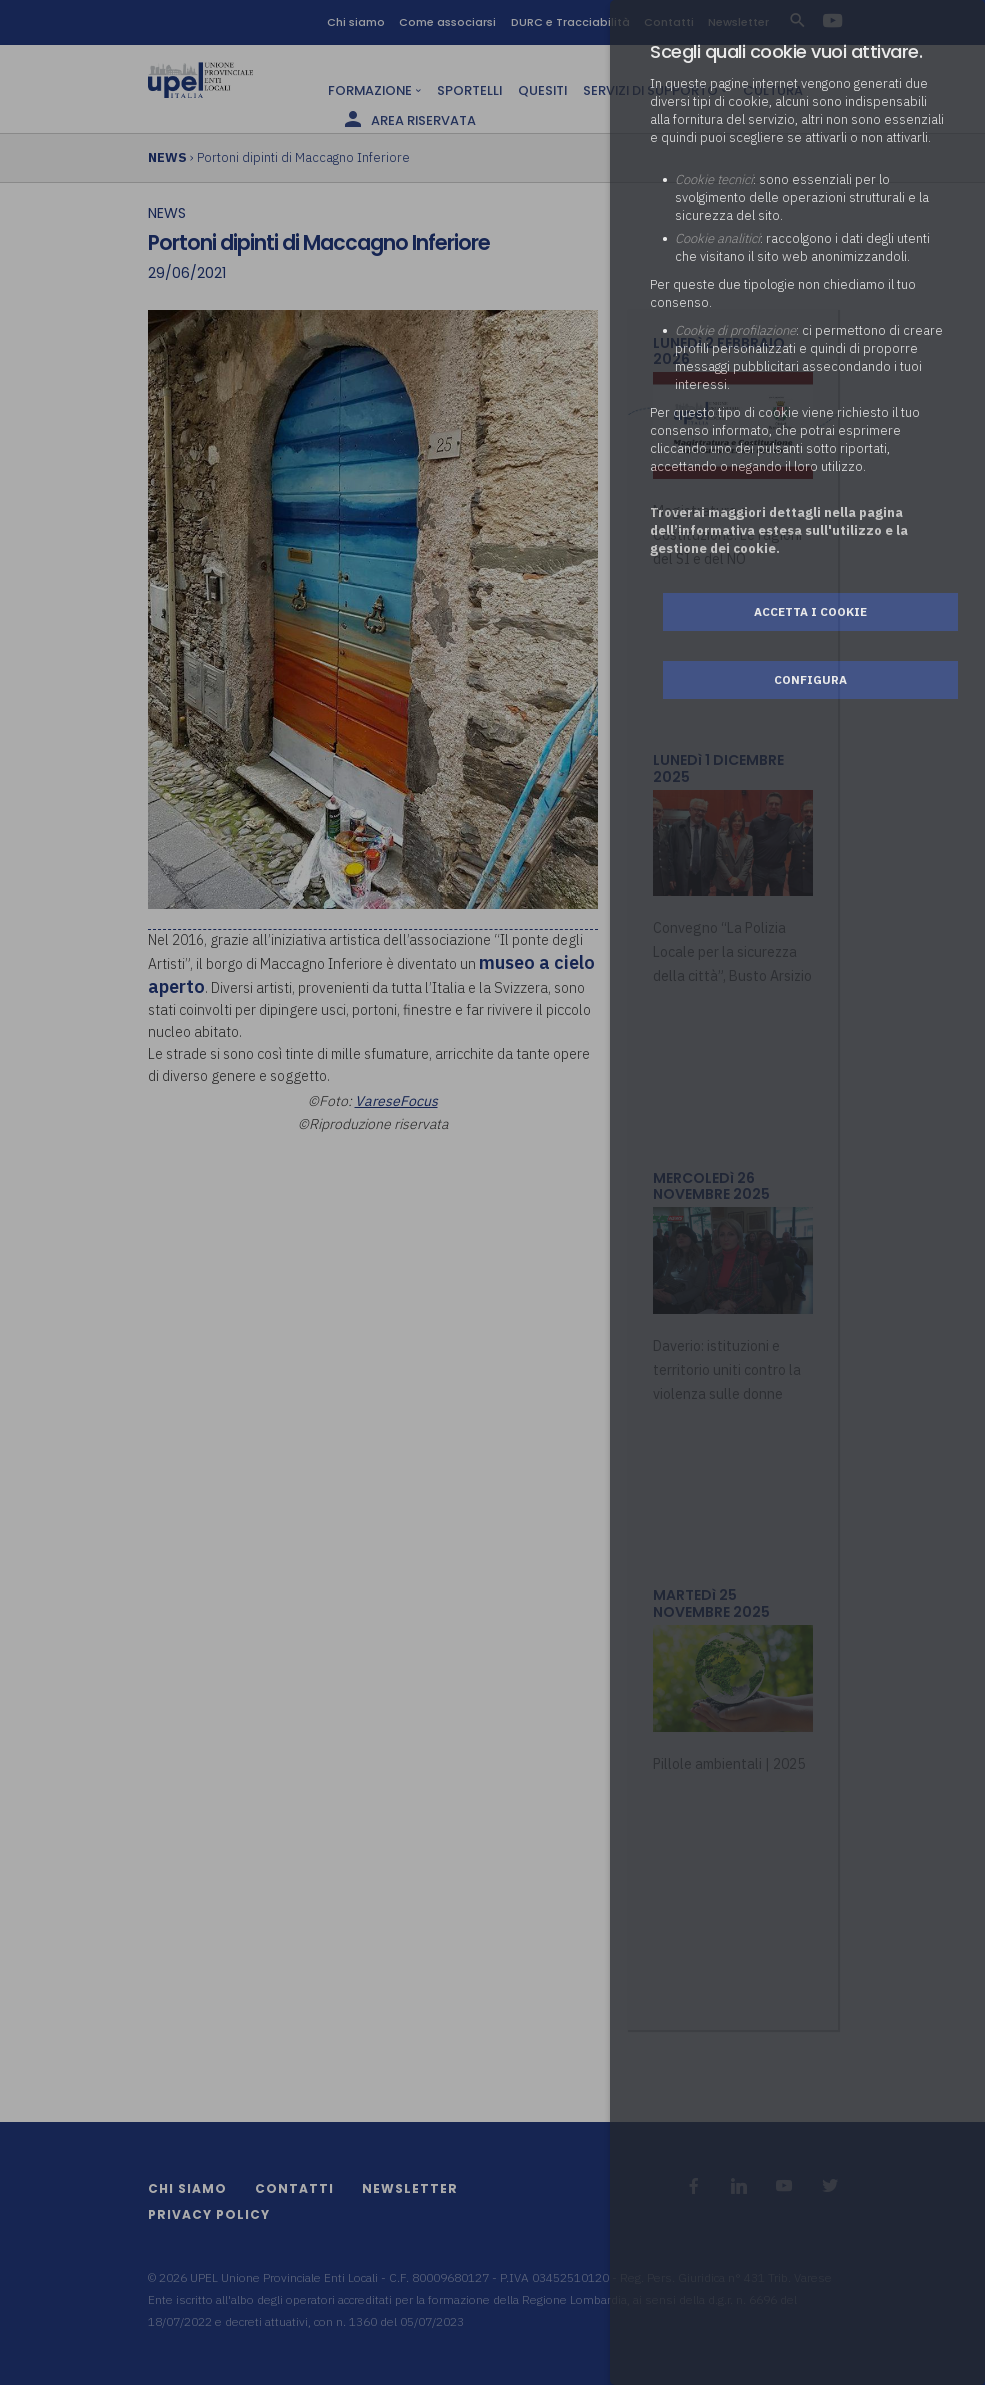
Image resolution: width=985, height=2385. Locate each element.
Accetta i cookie (810, 611)
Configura (810, 679)
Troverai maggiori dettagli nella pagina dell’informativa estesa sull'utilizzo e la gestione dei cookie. (779, 530)
